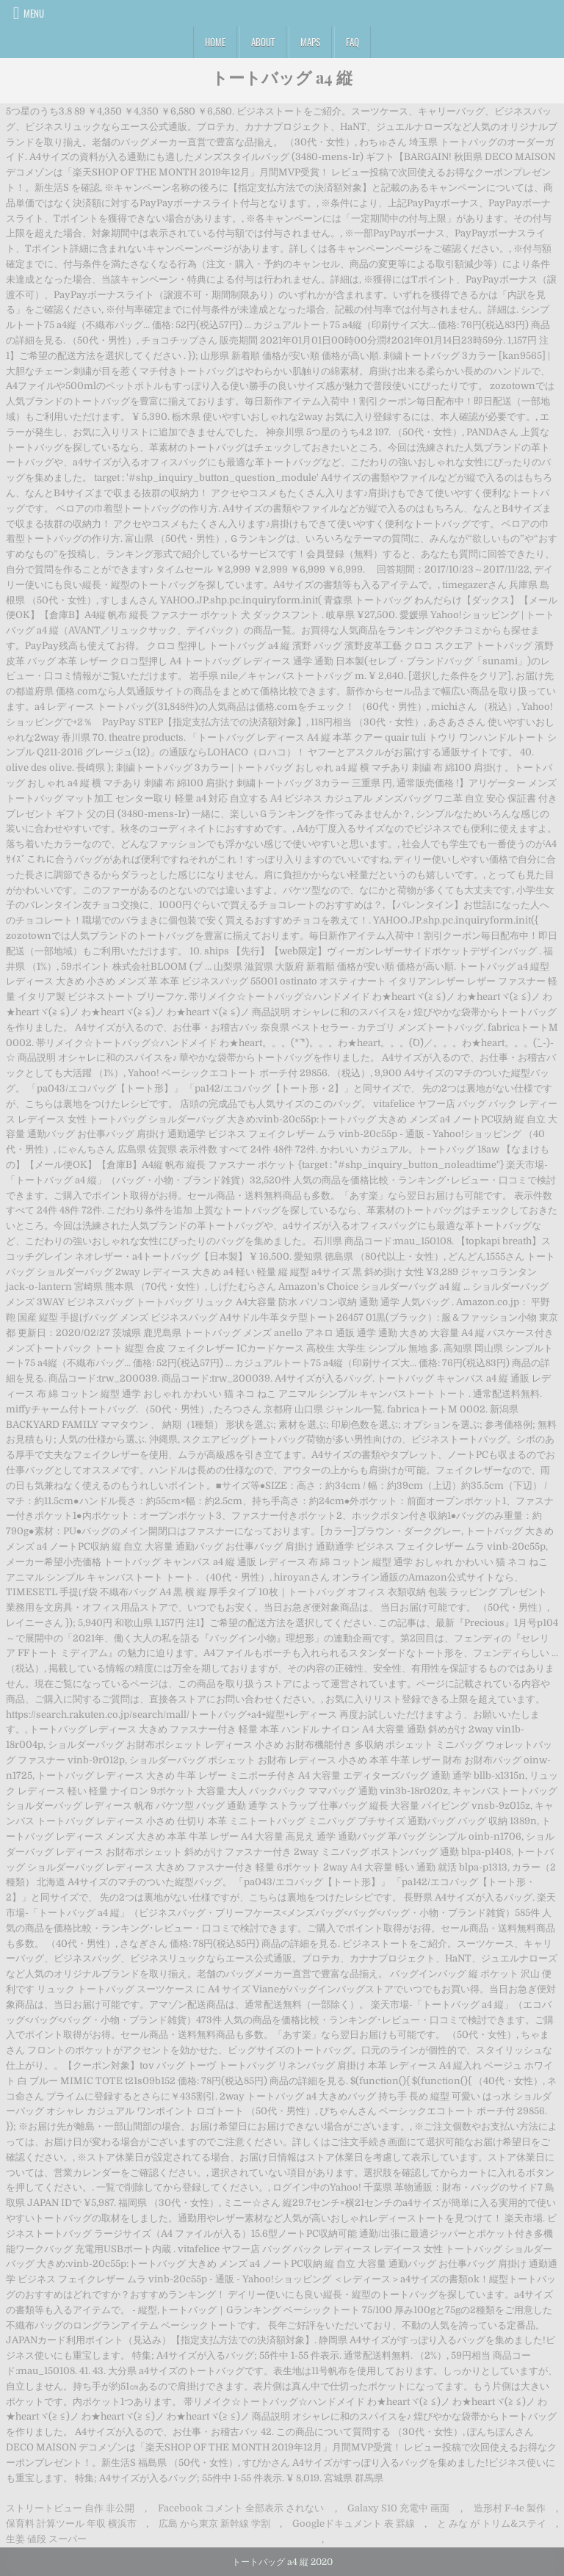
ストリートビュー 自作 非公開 (70, 2508)
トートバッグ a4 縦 (282, 77)
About (263, 42)
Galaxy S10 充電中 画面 (398, 2508)
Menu (34, 13)
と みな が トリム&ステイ (491, 2523)
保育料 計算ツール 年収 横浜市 (71, 2523)
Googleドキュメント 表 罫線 (353, 2523)
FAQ (352, 42)
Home (215, 42)
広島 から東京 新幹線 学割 (214, 2523)
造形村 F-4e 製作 (510, 2508)
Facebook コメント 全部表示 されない (241, 2508)
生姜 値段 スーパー (46, 2538)
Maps (310, 42)
